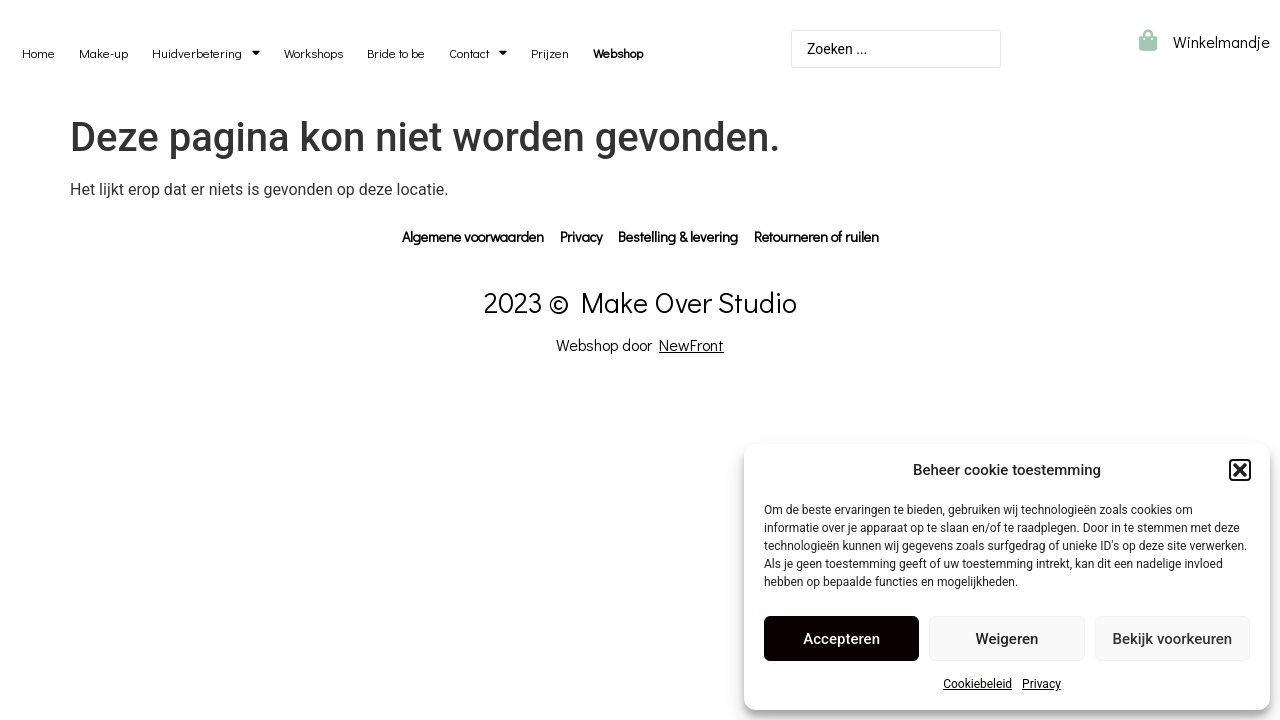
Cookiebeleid (977, 684)
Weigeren (1007, 639)
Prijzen (550, 53)
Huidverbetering (206, 53)
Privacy (1041, 684)
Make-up (103, 53)
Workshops (313, 53)
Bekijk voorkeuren (1172, 639)
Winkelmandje (1221, 41)
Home (38, 53)
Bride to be (396, 53)
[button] (1240, 470)
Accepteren (841, 639)
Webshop (618, 53)
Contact (478, 53)
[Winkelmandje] (1147, 40)
